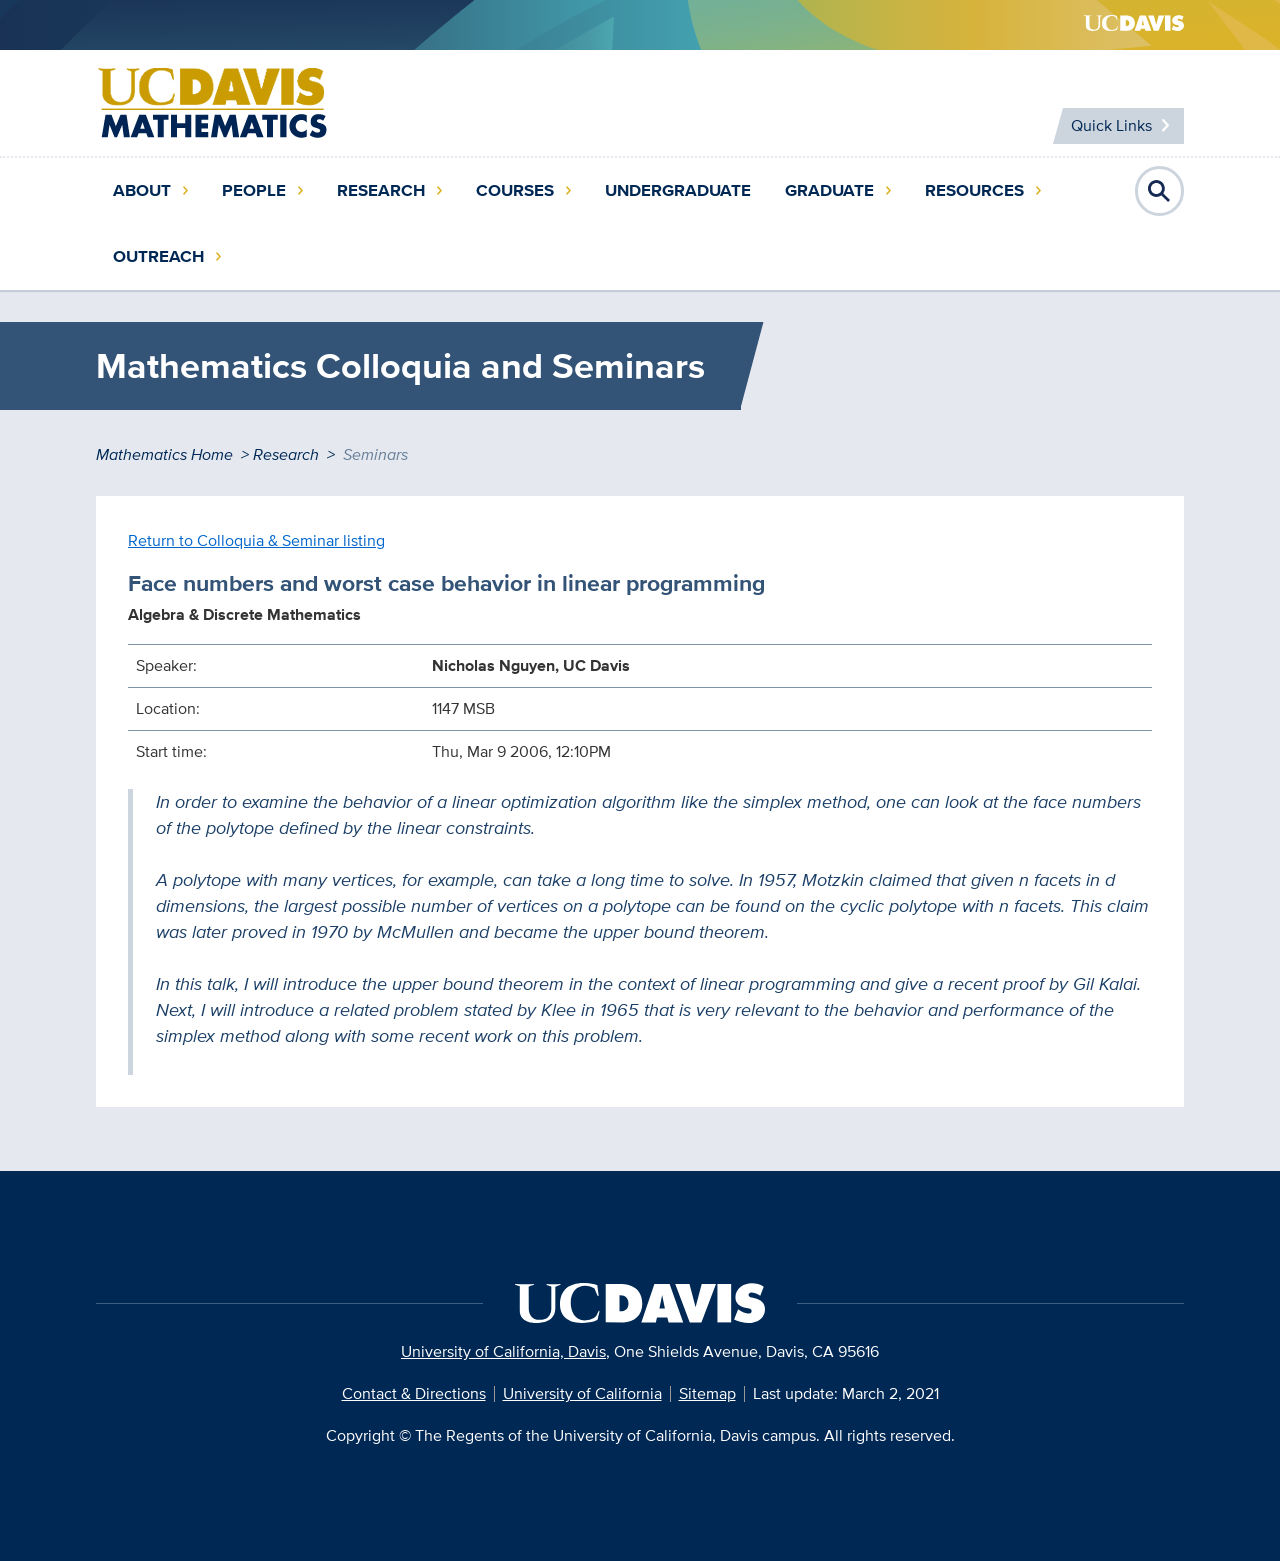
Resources (974, 190)
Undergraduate (678, 190)
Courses (515, 190)
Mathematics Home (164, 454)
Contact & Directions (414, 1393)
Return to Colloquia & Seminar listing (256, 540)
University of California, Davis (503, 1351)
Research (381, 190)
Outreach (158, 256)
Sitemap (707, 1393)
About (142, 190)
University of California (582, 1393)
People (254, 190)
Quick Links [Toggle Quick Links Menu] (1111, 125)
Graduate (829, 190)
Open (1160, 191)
